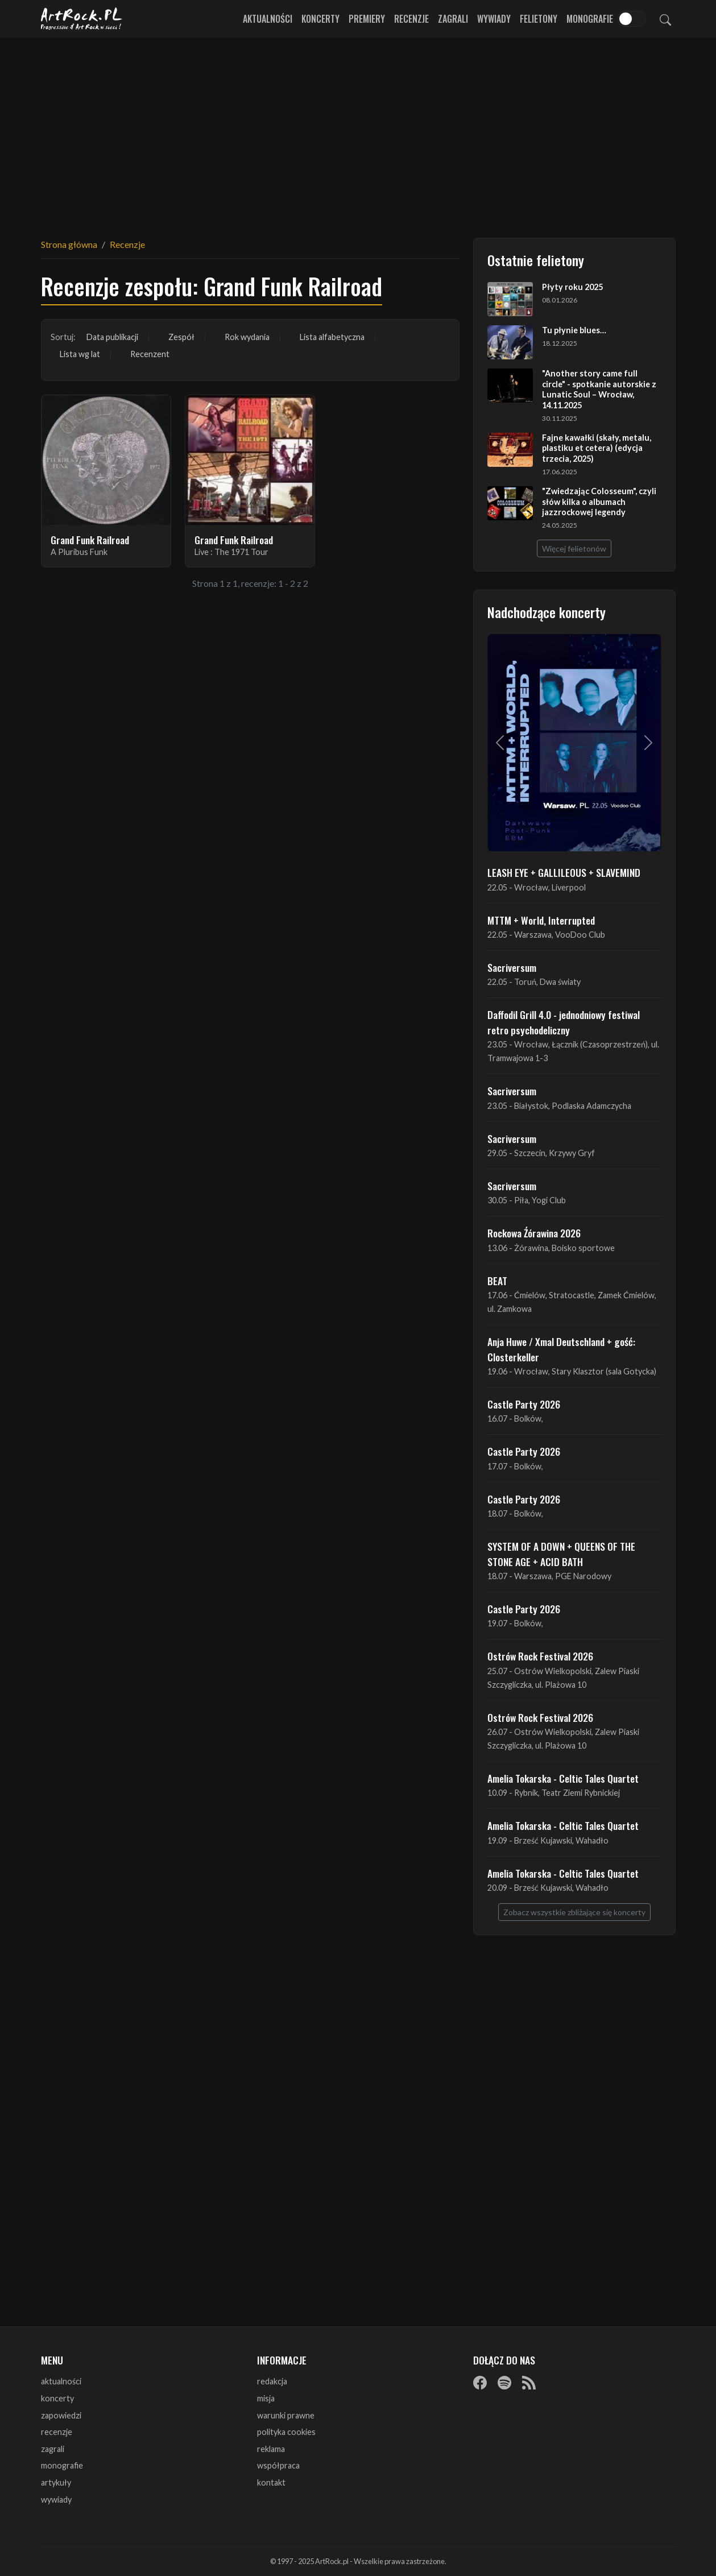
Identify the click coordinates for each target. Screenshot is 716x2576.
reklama (271, 2449)
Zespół (181, 337)
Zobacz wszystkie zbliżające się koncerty (574, 1912)
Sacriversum (511, 967)
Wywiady (494, 19)
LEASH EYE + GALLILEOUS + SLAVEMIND (563, 872)
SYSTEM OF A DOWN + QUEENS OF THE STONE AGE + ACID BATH (561, 1553)
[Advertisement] (358, 130)
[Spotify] (504, 2382)
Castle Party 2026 (523, 1404)
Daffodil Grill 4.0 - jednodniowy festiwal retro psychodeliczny (563, 1022)
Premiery (367, 19)
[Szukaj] (665, 18)
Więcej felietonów (574, 548)
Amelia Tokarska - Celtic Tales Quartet (563, 1778)
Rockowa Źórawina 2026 (534, 1232)
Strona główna (69, 244)
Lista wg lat (80, 354)
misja (266, 2398)
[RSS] (529, 2382)
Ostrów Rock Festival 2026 (540, 1656)
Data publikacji (112, 337)
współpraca (278, 2465)
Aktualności (267, 19)
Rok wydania (247, 337)
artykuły (56, 2482)
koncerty (57, 2398)
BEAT (497, 1280)
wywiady (56, 2499)
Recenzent (149, 354)
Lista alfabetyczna (332, 337)
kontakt (271, 2482)
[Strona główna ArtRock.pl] (82, 19)
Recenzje (411, 19)
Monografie (589, 19)
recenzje (56, 2432)
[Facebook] (480, 2382)
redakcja (272, 2381)
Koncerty (320, 19)
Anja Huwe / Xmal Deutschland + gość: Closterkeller (561, 1349)
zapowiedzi (61, 2415)
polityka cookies (286, 2432)
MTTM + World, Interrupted (541, 920)
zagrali (52, 2449)
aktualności (61, 2381)
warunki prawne (285, 2415)
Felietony (538, 19)
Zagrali (453, 19)
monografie (62, 2465)
